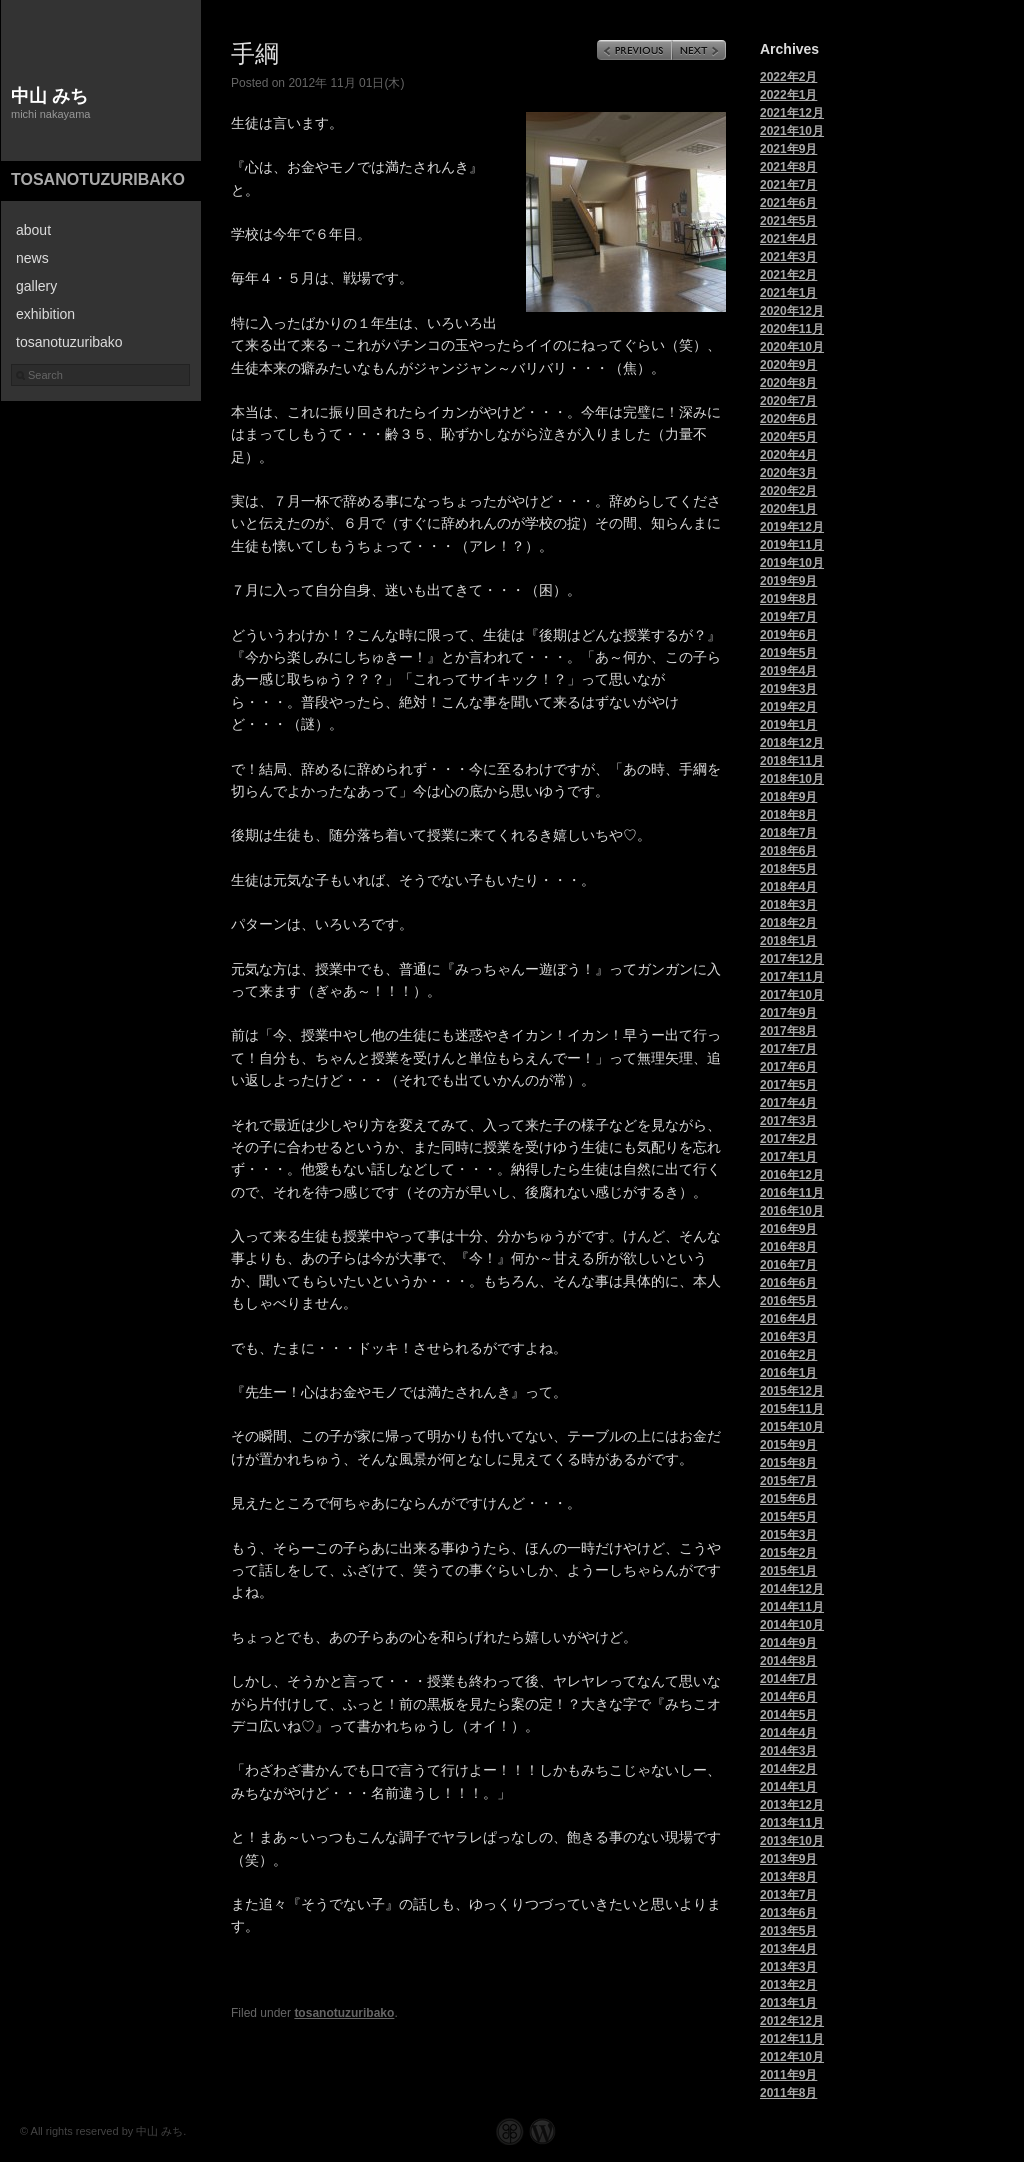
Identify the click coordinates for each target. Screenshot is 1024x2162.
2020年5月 (788, 437)
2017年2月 (788, 1139)
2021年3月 (788, 257)
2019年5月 (788, 653)
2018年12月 (792, 743)
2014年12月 (792, 1589)
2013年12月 (792, 1805)
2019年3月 (788, 689)
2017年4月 (788, 1103)
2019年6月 (788, 635)
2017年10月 (792, 995)
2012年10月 (792, 2057)
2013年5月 (788, 1931)
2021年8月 (788, 167)
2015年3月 (788, 1535)
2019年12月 (792, 527)
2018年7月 (788, 833)
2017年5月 (788, 1085)
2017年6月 (788, 1067)
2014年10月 (792, 1625)
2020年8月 (788, 383)
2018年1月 (788, 941)
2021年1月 (788, 293)
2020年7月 (788, 401)
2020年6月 (788, 419)
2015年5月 (788, 1517)
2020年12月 (792, 311)
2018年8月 (788, 815)
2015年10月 (792, 1427)
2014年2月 (788, 1769)
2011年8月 (788, 2093)
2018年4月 (788, 887)
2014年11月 (792, 1607)
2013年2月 (788, 1985)
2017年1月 (788, 1157)
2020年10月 (792, 347)
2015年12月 (792, 1391)
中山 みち (49, 96)
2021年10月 (792, 131)
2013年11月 (792, 1823)
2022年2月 (788, 77)
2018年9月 (788, 797)
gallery (36, 286)
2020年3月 (788, 473)
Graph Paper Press (510, 2131)
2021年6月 (788, 203)
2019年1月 (788, 725)
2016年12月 (792, 1175)
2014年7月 (788, 1679)
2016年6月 (788, 1283)
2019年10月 (792, 563)
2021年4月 (788, 239)
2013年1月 (788, 2003)
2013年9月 (788, 1859)
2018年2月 (788, 923)
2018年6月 (788, 851)
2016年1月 (788, 1373)
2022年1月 (788, 95)
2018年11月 (792, 761)
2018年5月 (788, 869)
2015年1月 (788, 1571)
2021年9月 (788, 149)
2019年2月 (788, 707)
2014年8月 (788, 1661)
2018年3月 (788, 905)
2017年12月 (792, 959)
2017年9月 (788, 1013)
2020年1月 (788, 509)
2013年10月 (792, 1841)
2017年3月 (788, 1121)
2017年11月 (792, 977)
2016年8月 (788, 1247)
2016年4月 (788, 1319)
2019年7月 (788, 617)
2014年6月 (788, 1697)
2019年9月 (788, 581)
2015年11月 (792, 1409)
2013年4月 (788, 1949)
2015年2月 (788, 1553)
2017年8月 (788, 1031)
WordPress (542, 2131)
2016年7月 (788, 1265)
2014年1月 (788, 1787)
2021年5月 (788, 221)
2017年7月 (788, 1049)
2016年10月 (792, 1211)
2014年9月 (788, 1643)
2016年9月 (788, 1229)
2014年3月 (788, 1751)
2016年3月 (788, 1337)
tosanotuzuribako (98, 179)
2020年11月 (792, 329)
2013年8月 (788, 1877)
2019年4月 (788, 671)
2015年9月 (788, 1445)
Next (699, 50)
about (33, 230)
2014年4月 (788, 1733)
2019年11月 (792, 545)
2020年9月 (788, 365)
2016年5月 (788, 1301)
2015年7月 (788, 1481)
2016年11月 (792, 1193)
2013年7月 (788, 1895)
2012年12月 (792, 2021)
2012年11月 (792, 2039)
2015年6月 (788, 1499)
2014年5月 (788, 1715)
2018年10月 (792, 779)
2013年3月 (788, 1967)
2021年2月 (788, 275)
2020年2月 (788, 491)
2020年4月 (788, 455)
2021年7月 (788, 185)
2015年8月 (788, 1463)
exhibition (45, 314)
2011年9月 (788, 2075)
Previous (634, 50)
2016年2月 (788, 1355)
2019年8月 (788, 599)
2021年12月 (792, 113)
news (32, 258)
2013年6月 (788, 1913)
